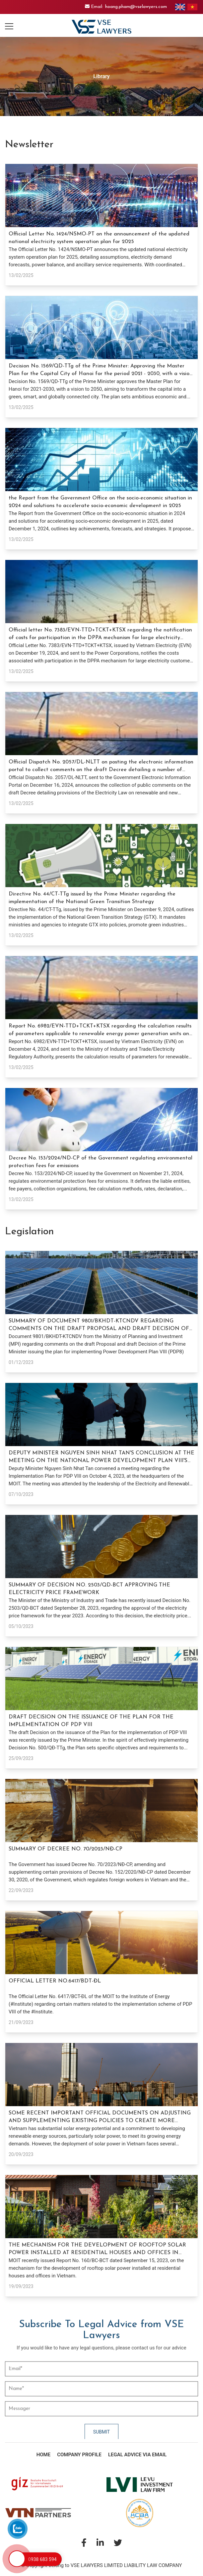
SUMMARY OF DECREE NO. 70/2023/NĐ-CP (65, 1849)
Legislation (29, 1232)
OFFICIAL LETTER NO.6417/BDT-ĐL (55, 1981)
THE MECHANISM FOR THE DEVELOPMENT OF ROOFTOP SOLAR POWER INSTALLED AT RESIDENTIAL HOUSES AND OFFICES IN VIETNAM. (97, 2252)
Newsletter (29, 145)
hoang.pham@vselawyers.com (136, 6)
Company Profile (79, 2455)
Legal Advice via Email (137, 2455)
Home (43, 2455)
